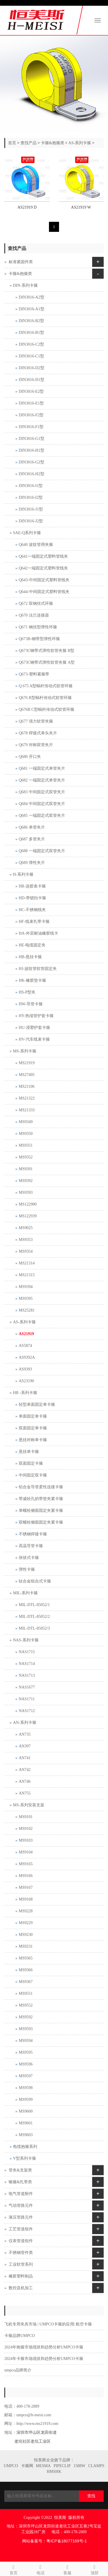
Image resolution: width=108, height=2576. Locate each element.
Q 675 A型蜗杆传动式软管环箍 (46, 686)
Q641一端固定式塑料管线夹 (43, 556)
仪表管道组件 (21, 2241)
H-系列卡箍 (23, 874)
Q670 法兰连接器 (34, 615)
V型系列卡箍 (24, 2158)
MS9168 (26, 1899)
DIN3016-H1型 (31, 450)
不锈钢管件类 (21, 2252)
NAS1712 (27, 1711)
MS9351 (26, 1145)
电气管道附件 (21, 2194)
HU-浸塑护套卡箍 (34, 1027)
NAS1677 (27, 1687)
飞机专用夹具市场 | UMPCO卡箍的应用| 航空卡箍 (48, 2324)
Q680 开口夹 (30, 756)
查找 (91, 2496)
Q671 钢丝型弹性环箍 (38, 627)
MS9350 (26, 1133)
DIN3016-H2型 (31, 474)
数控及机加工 (21, 2288)
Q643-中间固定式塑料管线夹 (44, 580)
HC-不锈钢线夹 (32, 910)
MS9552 (26, 2005)
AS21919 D (27, 207)
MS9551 (26, 1993)
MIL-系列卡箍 (25, 1593)
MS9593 (26, 2029)
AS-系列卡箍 (80, 143)
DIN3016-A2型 (31, 297)
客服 (67, 2569)
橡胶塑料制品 (21, 2276)
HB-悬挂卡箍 (30, 957)
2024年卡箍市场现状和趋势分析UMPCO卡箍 (43, 2358)
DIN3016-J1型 (31, 509)
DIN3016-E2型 (31, 391)
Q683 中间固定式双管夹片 (42, 792)
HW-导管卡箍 (31, 1004)
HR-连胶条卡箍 (32, 886)
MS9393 (26, 1192)
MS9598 (26, 2088)
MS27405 (27, 1075)
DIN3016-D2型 (31, 368)
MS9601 (26, 2123)
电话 (40, 2569)
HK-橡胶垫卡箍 (32, 980)
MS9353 (26, 1239)
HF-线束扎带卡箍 (34, 921)
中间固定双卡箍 (33, 1475)
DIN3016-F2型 (31, 415)
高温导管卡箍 (31, 1546)
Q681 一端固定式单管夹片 (42, 768)
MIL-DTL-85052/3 (34, 1628)
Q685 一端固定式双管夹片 (42, 815)
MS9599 (26, 2099)
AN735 (25, 1734)
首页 (12, 143)
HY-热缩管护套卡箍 (36, 1016)
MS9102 (26, 1828)
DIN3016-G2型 (31, 462)
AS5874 (25, 1345)
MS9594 (26, 2040)
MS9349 (26, 1122)
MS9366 (26, 1970)
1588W (79, 2466)
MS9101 (26, 1817)
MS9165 (26, 1864)
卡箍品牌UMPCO (19, 2336)
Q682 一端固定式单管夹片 (42, 780)
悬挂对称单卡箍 (33, 1440)
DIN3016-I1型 (31, 486)
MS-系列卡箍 (24, 1051)
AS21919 (26, 1334)
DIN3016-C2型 (31, 344)
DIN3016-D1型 (31, 380)
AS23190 (26, 1381)
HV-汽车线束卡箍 (34, 1039)
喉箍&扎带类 (20, 2182)
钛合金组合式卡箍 (35, 1581)
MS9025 (26, 1228)
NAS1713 (27, 1675)
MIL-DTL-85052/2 (34, 1616)
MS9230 (26, 1934)
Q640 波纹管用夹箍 (36, 544)
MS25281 (27, 1310)
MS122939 (28, 1216)
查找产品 (28, 143)
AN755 (25, 1793)
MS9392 (26, 1181)
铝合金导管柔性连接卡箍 (41, 1487)
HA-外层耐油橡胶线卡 (38, 933)
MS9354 (26, 1251)
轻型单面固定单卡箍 (37, 1404)
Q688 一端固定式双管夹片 (42, 851)
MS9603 (26, 2135)
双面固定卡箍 (31, 1463)
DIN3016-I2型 (31, 497)
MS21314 (27, 1263)
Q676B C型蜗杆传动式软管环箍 (46, 709)
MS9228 (26, 1911)
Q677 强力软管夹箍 (36, 721)
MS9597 (26, 2076)
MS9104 (26, 1852)
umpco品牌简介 (17, 2370)
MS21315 (27, 1275)
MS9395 (26, 1298)
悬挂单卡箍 (29, 1451)
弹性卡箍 (27, 1569)
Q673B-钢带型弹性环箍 (39, 639)
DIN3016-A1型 (31, 309)
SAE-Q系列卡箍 (27, 533)
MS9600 (26, 2111)
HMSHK (54, 2471)
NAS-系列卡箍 (26, 1640)
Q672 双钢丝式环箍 (36, 603)
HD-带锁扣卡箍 (32, 898)
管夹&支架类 (20, 2170)
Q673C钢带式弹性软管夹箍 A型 (47, 662)
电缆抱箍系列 (25, 2146)
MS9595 (26, 2052)
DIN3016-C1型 (31, 356)
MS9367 (26, 1982)
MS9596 (26, 2064)
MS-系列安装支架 (28, 1805)
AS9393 (25, 1369)
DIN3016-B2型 (31, 321)
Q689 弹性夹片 (32, 862)
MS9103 (26, 1840)
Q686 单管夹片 (32, 827)
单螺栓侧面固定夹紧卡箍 (41, 1510)
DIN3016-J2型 (31, 521)
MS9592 (26, 2017)
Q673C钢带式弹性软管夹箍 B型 (46, 650)
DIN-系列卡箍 (25, 285)
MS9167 (26, 1887)
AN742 (25, 1770)
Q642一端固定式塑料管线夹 (43, 568)
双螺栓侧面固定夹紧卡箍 (41, 1522)
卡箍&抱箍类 (52, 143)
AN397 (25, 1746)
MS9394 (26, 1287)
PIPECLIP (62, 2466)
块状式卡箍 (29, 1557)
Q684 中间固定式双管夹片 (42, 804)
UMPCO (11, 2466)
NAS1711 (27, 1699)
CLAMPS (96, 2466)
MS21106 (27, 1086)
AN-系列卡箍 (24, 1722)
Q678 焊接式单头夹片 (38, 733)
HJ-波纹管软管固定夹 (38, 969)
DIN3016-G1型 (31, 438)
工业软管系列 (21, 2264)
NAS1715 (27, 1652)
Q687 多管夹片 (32, 839)
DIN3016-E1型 (31, 403)
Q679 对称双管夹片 (36, 745)
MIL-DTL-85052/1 (34, 1605)
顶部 (94, 2569)
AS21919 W (81, 207)
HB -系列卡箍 (25, 1393)
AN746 (25, 1781)
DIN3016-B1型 (31, 332)
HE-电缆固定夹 (32, 945)
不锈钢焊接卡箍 (33, 1534)
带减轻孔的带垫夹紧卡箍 (41, 1499)
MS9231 (26, 1946)
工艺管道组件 (21, 2229)
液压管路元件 (21, 2217)
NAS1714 (27, 1663)
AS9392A (27, 1357)
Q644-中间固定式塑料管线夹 (44, 592)
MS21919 (27, 1063)
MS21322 (27, 1098)
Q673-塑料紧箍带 (34, 674)
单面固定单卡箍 (33, 1416)
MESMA (43, 2466)
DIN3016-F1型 (31, 427)
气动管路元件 (21, 2205)
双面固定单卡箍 (33, 1428)
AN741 (25, 1758)
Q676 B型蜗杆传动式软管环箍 (45, 698)
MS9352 (26, 1157)
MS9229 (26, 1923)
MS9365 (26, 1958)
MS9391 (26, 1169)
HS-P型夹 (27, 992)
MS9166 (26, 1876)
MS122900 (28, 1204)
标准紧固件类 (21, 262)
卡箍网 (27, 2466)
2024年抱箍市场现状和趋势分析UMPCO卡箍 (43, 2347)
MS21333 (27, 1110)
